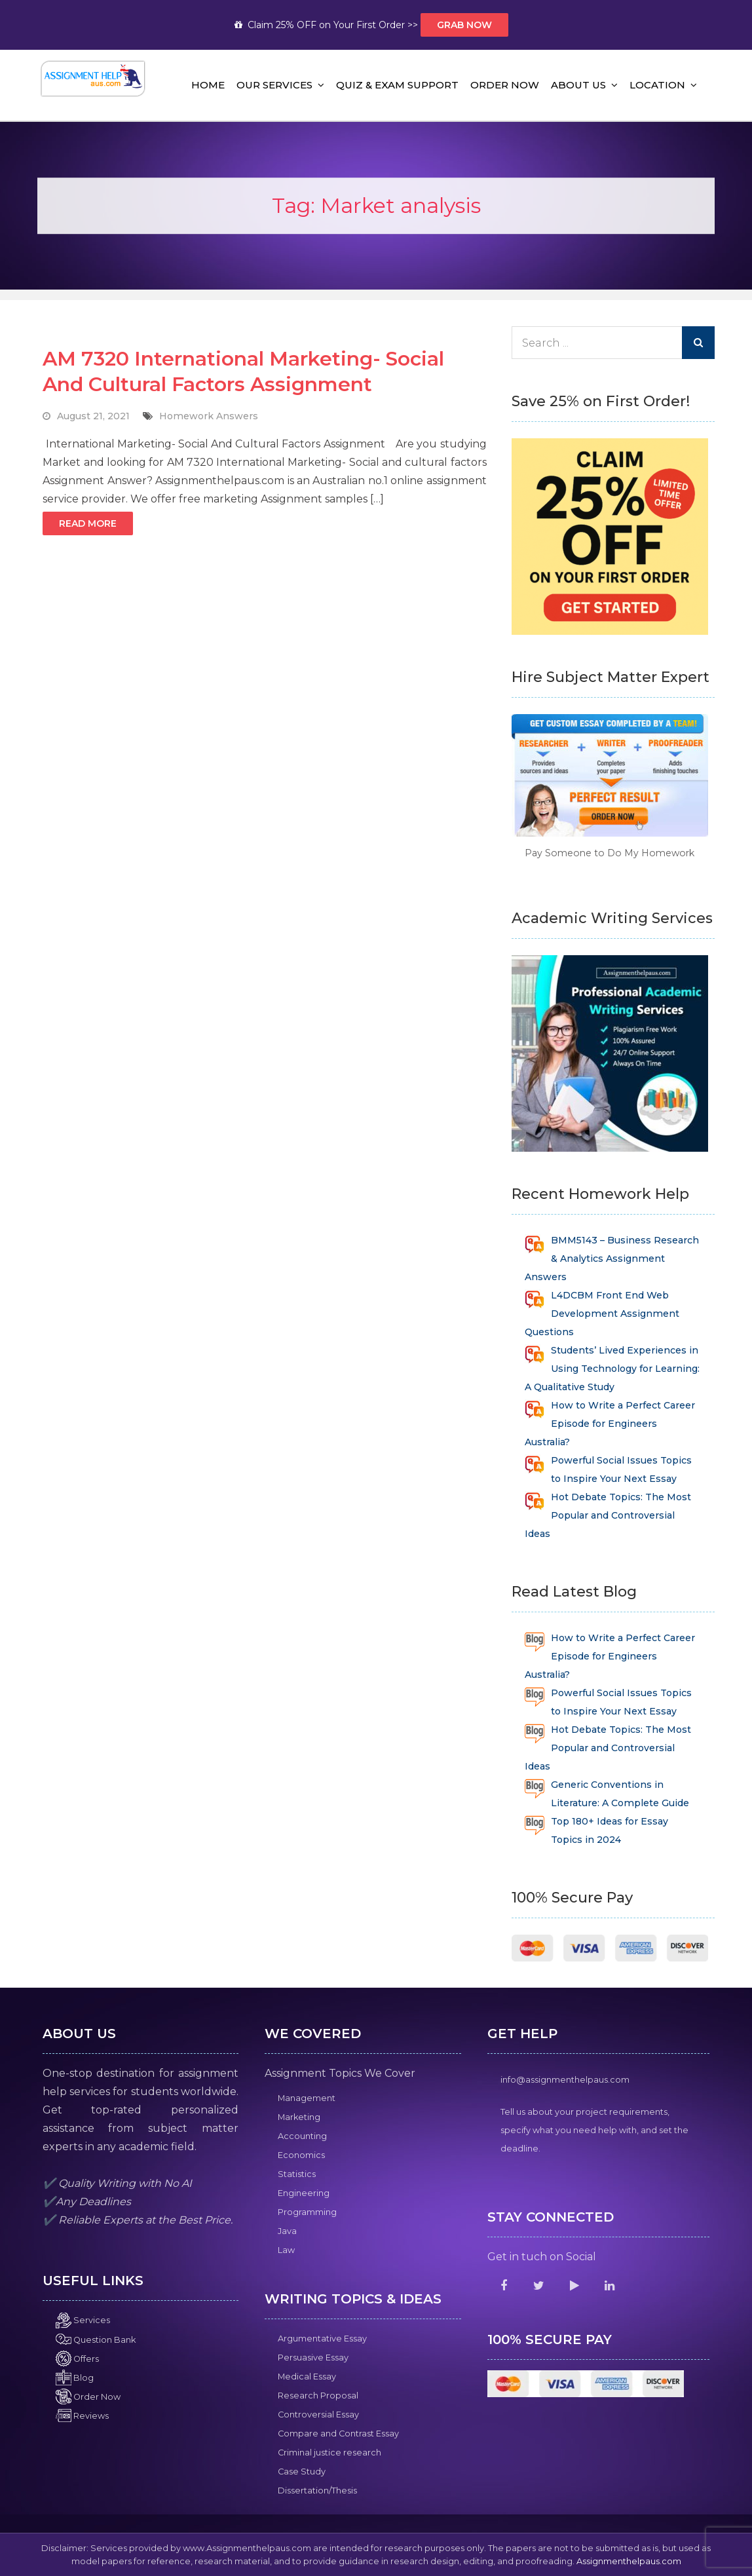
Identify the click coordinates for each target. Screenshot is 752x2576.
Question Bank (96, 2340)
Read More (88, 523)
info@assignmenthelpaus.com (565, 2080)
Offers (77, 2359)
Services (83, 2320)
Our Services (274, 85)
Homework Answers (208, 416)
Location (657, 85)
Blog (75, 2378)
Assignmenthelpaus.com (628, 2561)
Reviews (82, 2416)
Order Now (504, 85)
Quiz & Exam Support (397, 85)
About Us (578, 85)
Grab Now (464, 25)
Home (208, 85)
